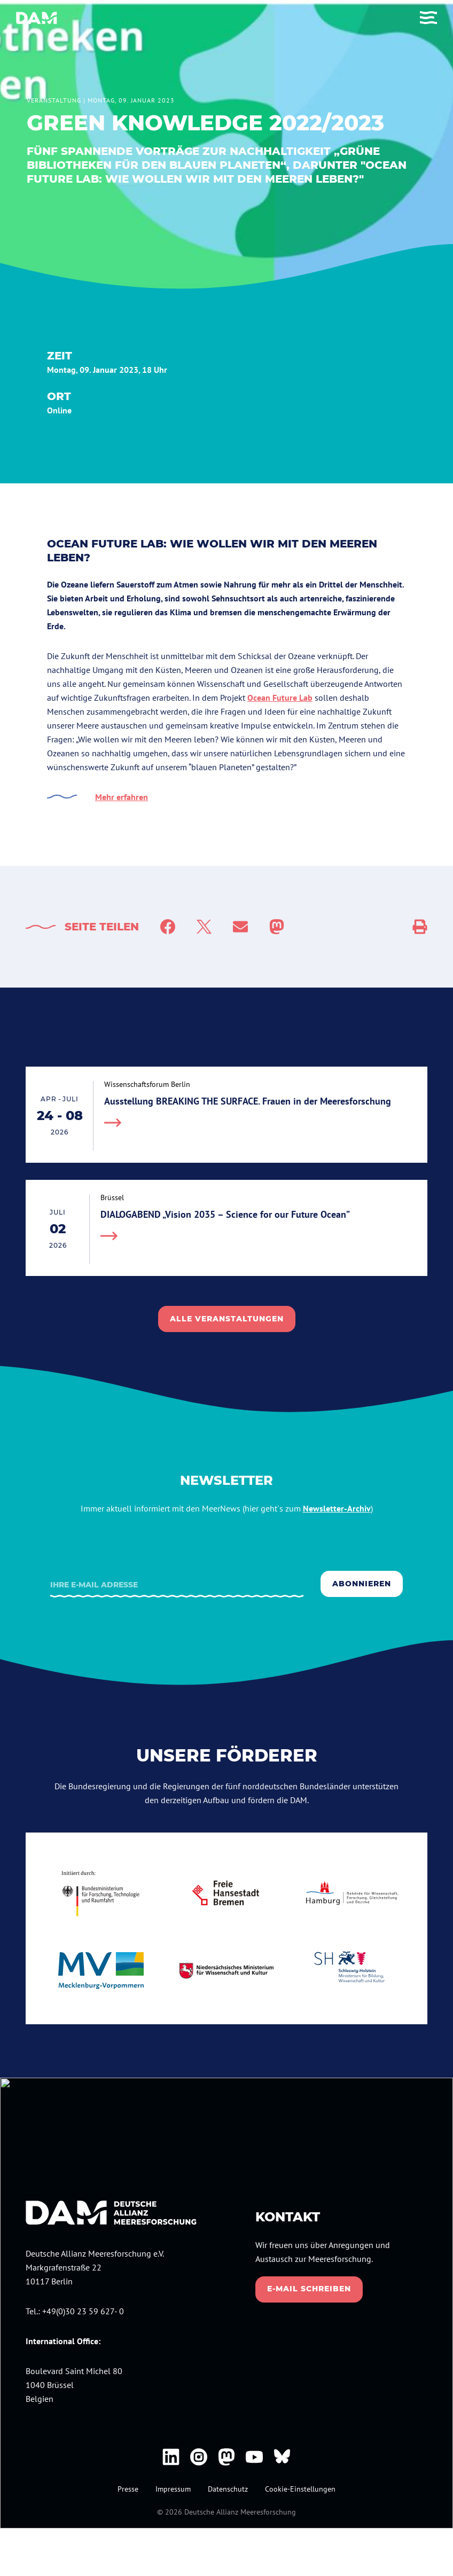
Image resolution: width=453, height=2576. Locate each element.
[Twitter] (204, 926)
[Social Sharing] (419, 926)
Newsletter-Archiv (337, 1508)
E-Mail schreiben (309, 2288)
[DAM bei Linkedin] (170, 2456)
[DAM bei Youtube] (254, 2456)
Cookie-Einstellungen (300, 2489)
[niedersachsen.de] (227, 1970)
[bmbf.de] (101, 1893)
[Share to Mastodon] (276, 926)
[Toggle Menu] (428, 18)
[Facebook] (167, 926)
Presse (128, 2489)
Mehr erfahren (121, 797)
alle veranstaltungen (227, 1319)
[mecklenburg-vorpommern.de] (101, 1970)
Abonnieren (361, 1583)
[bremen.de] (227, 1893)
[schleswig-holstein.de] (352, 1971)
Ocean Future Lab (280, 697)
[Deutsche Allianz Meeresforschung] (36, 18)
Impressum (173, 2489)
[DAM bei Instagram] (198, 2456)
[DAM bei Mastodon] (226, 2456)
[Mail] (240, 926)
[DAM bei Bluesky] (282, 2456)
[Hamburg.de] (352, 1893)
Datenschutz (228, 2489)
